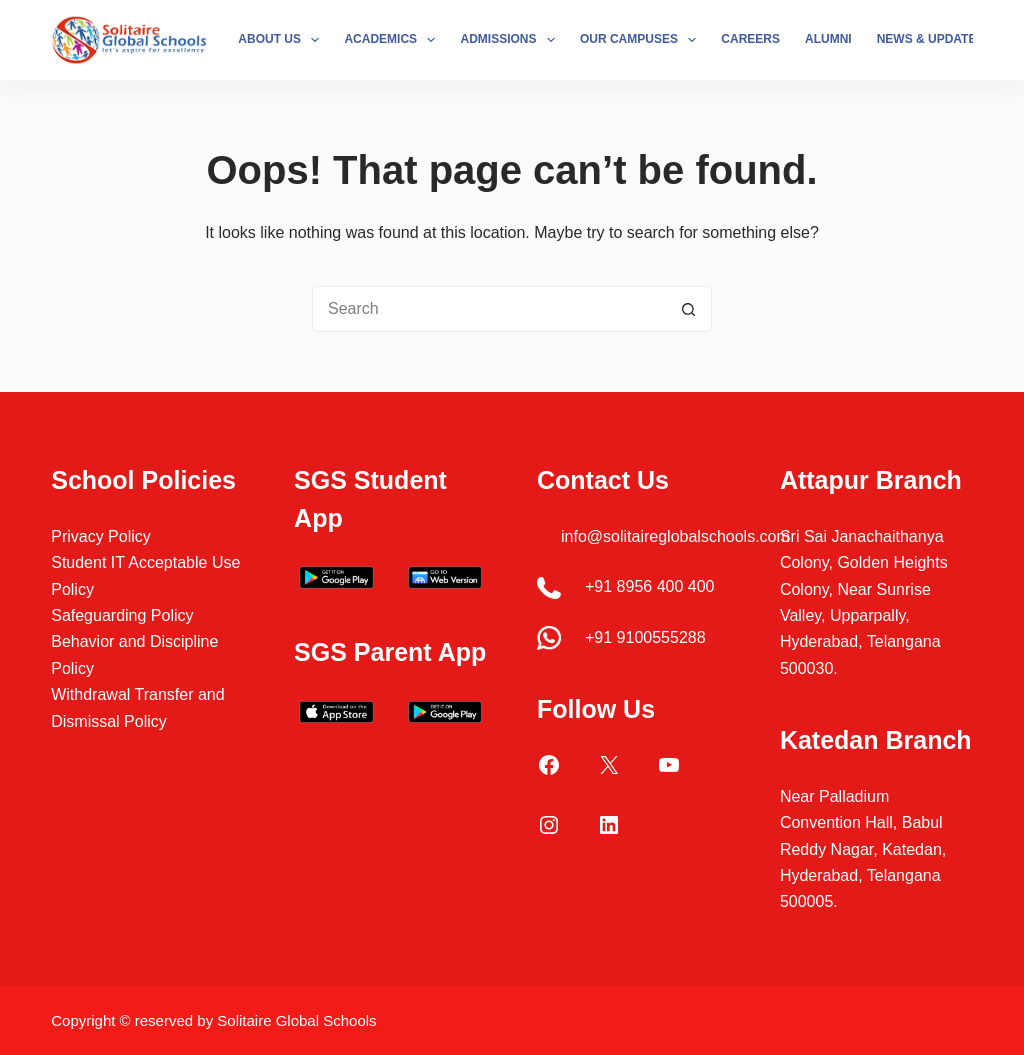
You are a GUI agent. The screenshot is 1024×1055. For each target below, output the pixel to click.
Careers (750, 39)
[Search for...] (489, 309)
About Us (282, 40)
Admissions (511, 40)
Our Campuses (642, 40)
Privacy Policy (101, 536)
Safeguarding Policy (122, 615)
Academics (393, 40)
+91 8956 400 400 (649, 586)
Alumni (828, 39)
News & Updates (944, 40)
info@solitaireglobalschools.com (675, 536)
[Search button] (689, 309)
